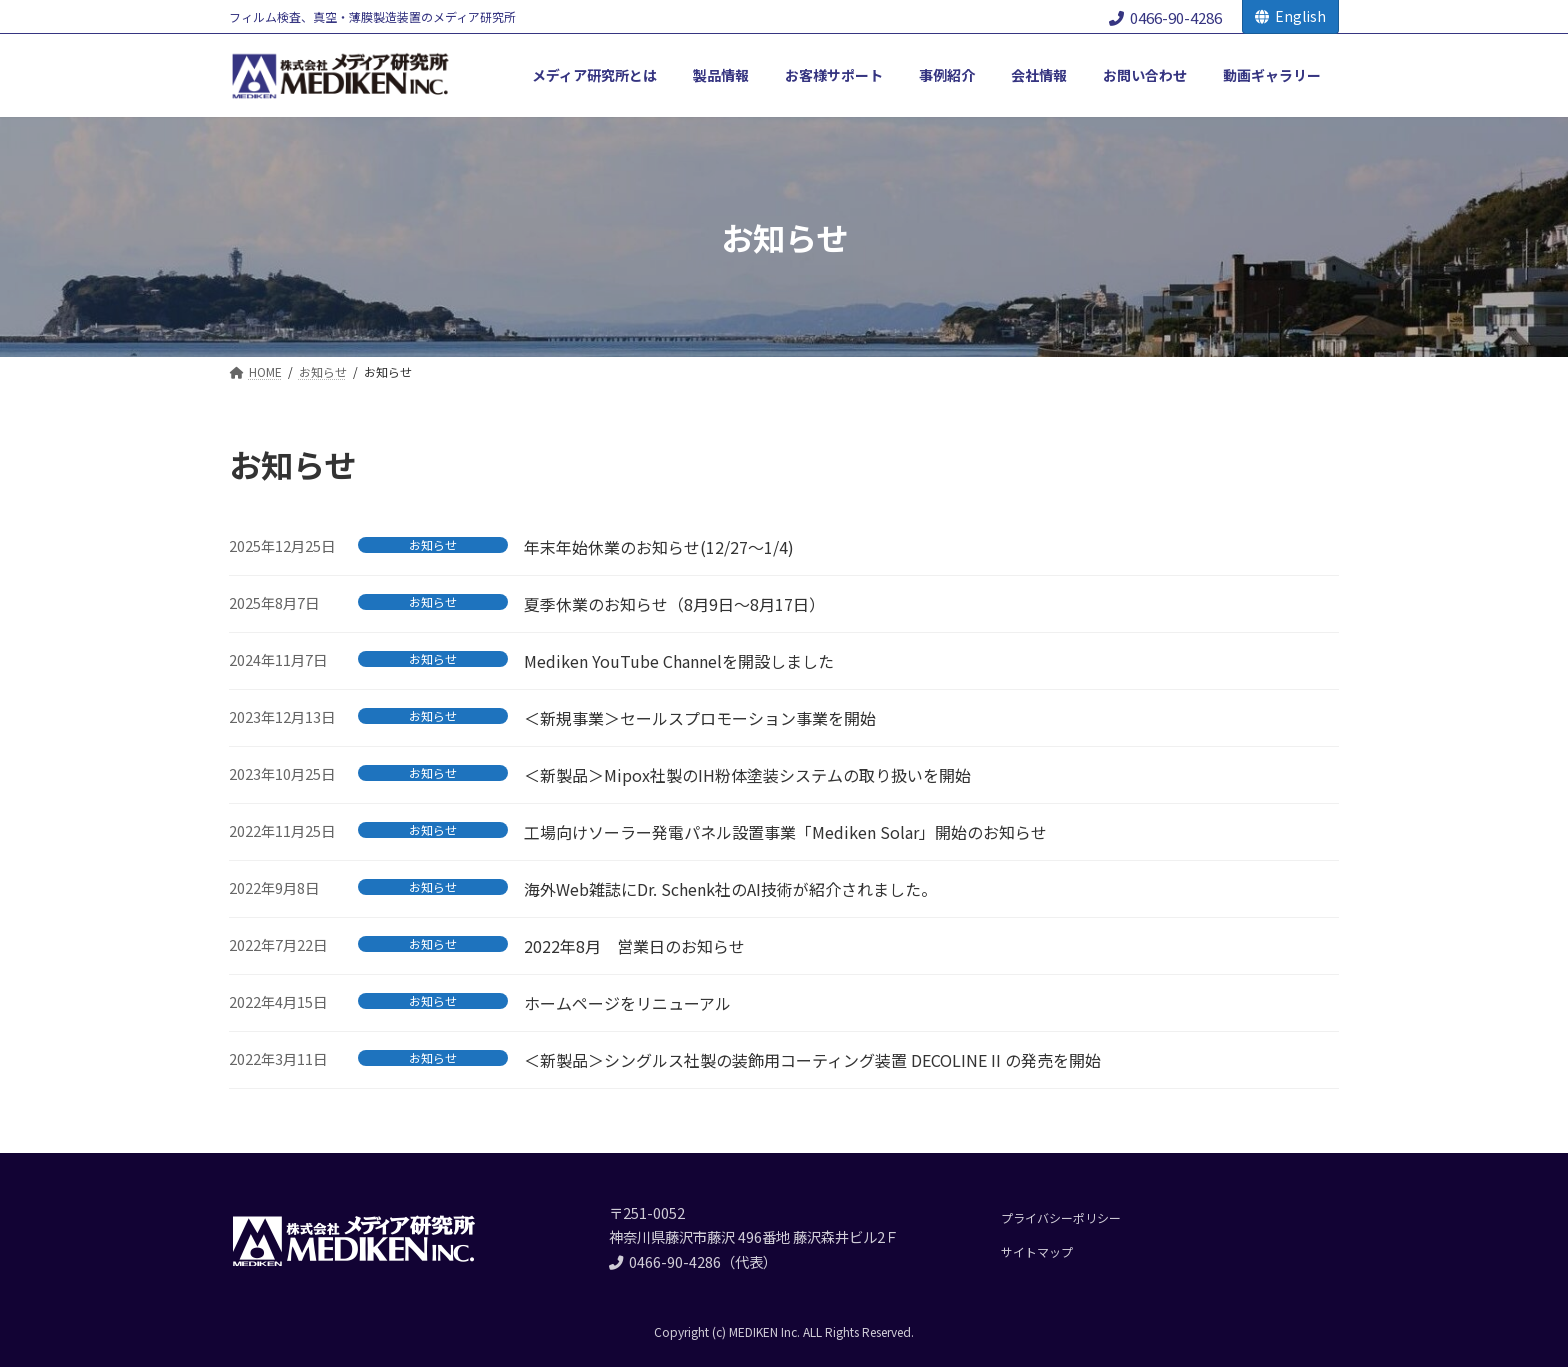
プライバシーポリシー (1061, 1217)
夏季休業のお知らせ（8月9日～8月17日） (674, 604)
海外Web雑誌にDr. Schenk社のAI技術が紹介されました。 (730, 889)
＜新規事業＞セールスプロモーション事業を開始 (700, 718)
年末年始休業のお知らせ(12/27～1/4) (659, 547)
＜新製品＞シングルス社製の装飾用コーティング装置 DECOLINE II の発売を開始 (812, 1060)
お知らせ (433, 545)
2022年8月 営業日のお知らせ (634, 946)
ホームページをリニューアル (627, 1003)
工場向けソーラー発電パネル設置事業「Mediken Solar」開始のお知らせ (785, 832)
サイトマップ (1037, 1251)
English (1290, 16)
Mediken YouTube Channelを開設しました (679, 661)
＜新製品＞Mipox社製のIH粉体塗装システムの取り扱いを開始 (747, 775)
